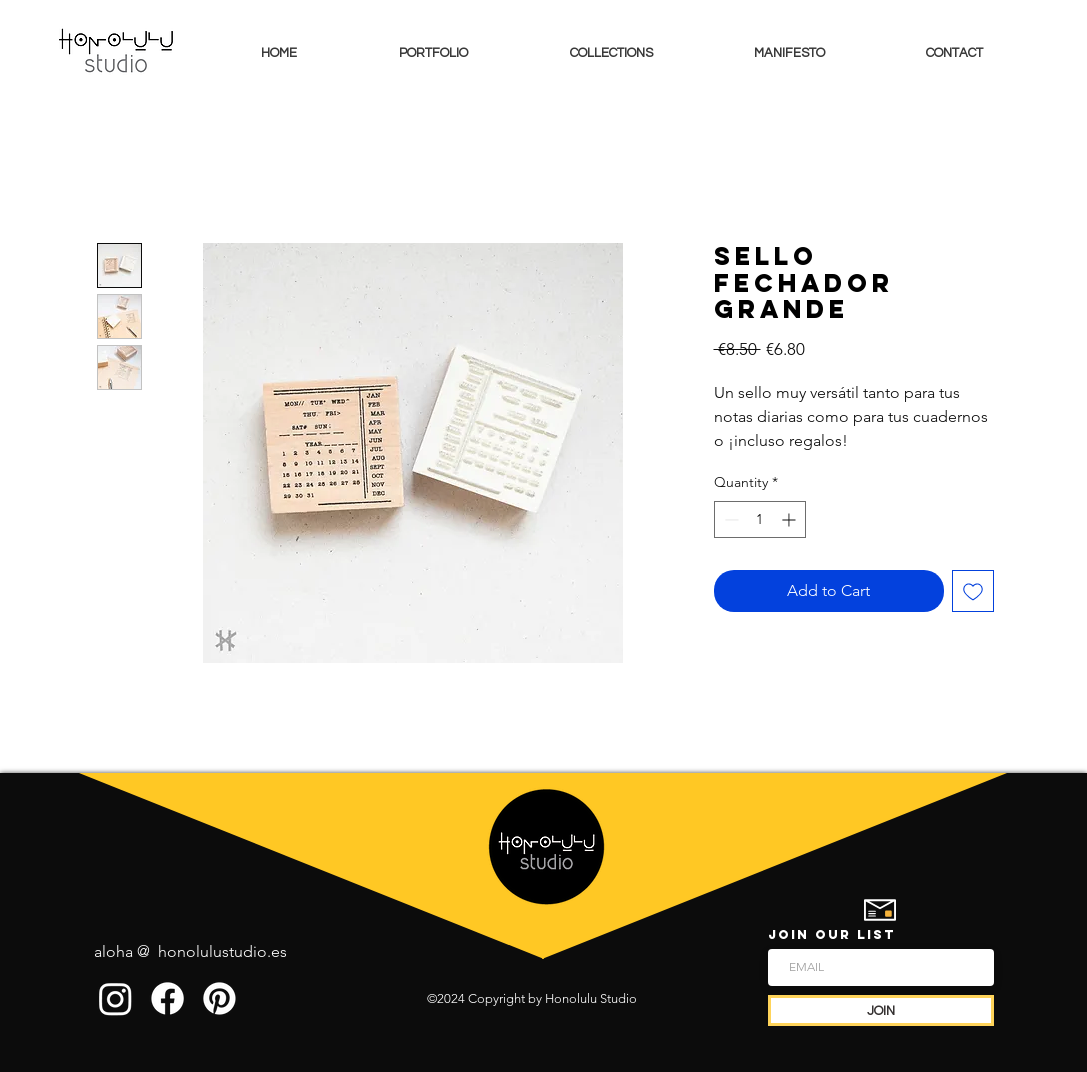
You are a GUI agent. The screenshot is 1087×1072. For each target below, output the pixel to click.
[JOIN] (881, 1010)
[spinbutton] (760, 519)
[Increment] (790, 519)
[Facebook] (167, 998)
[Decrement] (729, 519)
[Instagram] (115, 998)
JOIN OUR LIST (832, 934)
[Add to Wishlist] (973, 591)
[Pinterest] (219, 998)
